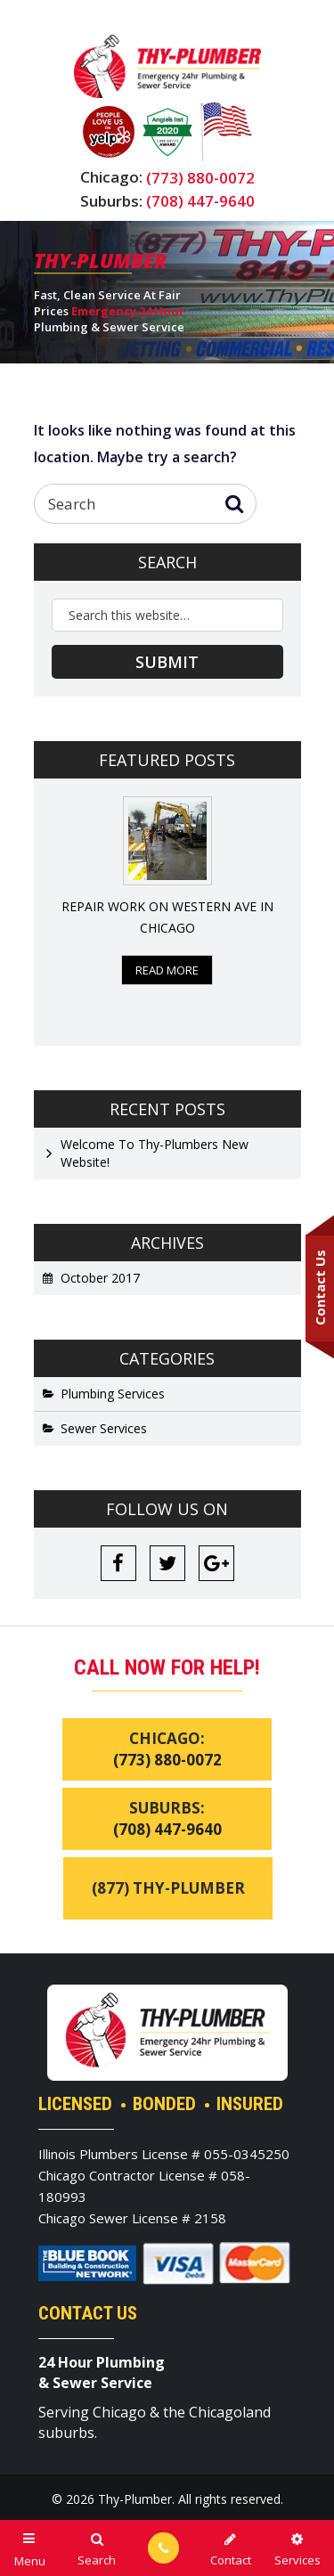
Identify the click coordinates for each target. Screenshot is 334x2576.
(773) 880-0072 (200, 177)
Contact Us (320, 1288)
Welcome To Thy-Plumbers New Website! (154, 1153)
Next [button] (290, 912)
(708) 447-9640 (200, 201)
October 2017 (100, 1277)
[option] (167, 891)
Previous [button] (45, 912)
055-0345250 (246, 2154)
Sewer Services (104, 1428)
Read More (167, 970)
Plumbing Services (113, 1393)
